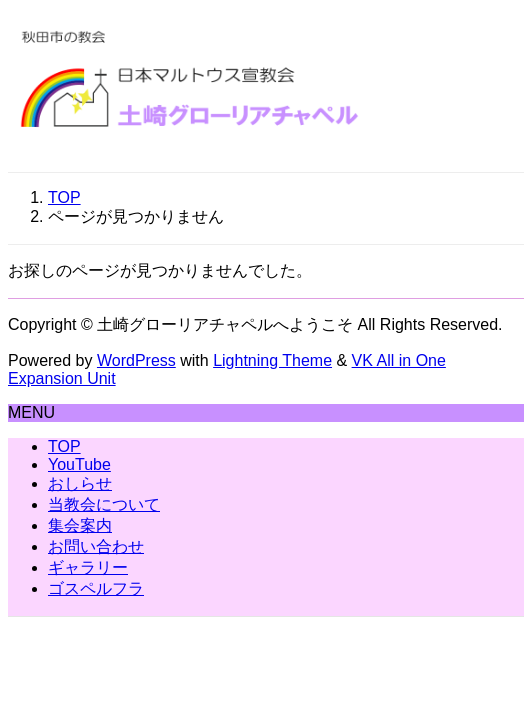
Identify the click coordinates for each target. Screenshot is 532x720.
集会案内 (80, 525)
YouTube (79, 464)
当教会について (104, 504)
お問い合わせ (96, 546)
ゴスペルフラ (96, 588)
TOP (64, 446)
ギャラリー (88, 567)
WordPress (136, 360)
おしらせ (80, 483)
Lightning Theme (272, 360)
